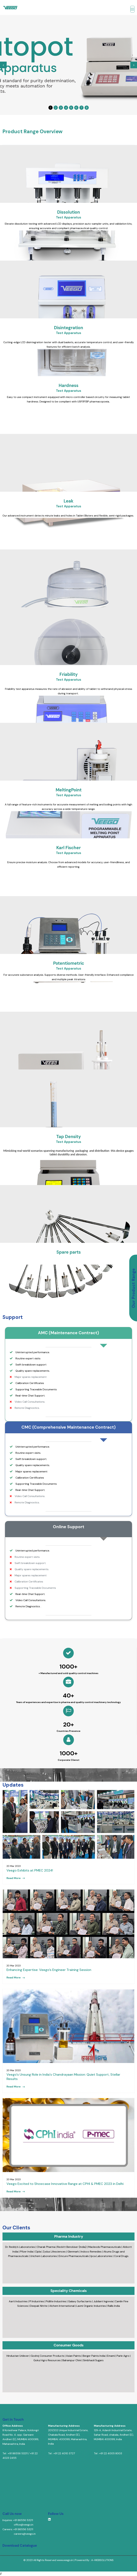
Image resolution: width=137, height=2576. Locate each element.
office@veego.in (23, 2524)
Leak (68, 501)
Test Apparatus (68, 217)
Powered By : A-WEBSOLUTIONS (94, 2560)
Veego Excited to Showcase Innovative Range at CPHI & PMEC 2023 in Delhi (65, 2184)
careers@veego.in (25, 2534)
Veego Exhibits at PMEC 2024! (29, 1870)
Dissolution (68, 212)
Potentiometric (68, 963)
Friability (68, 674)
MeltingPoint (69, 790)
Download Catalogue (20, 2545)
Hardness (68, 385)
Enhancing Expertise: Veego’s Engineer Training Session (48, 1970)
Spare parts (68, 1252)
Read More (15, 1878)
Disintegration (68, 328)
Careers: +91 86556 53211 (17, 2529)
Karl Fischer (68, 848)
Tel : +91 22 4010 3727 (61, 2453)
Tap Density (68, 1136)
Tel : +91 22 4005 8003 (108, 2453)
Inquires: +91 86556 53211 (17, 2520)
